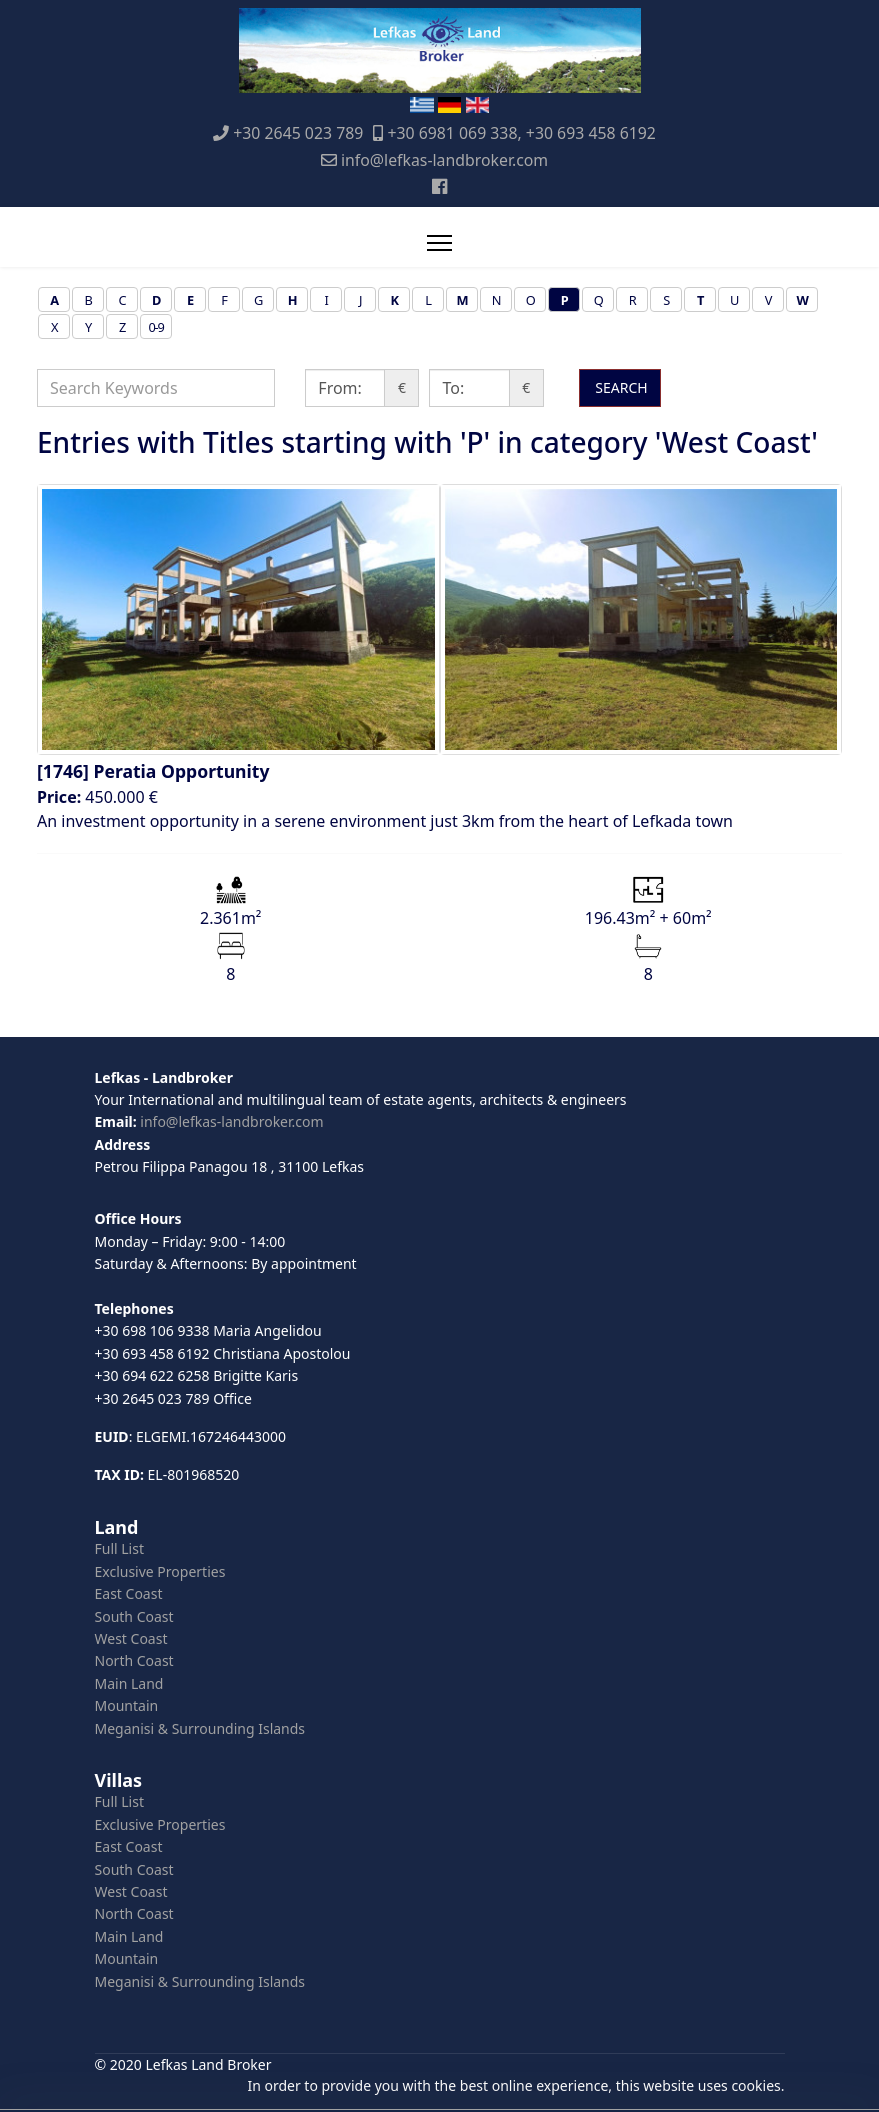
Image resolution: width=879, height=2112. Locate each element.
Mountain (127, 1705)
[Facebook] (439, 186)
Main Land (129, 1683)
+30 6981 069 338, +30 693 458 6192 (521, 133)
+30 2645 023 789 (298, 133)
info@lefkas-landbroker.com (444, 160)
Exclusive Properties (160, 1571)
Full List (120, 1548)
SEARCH (620, 387)
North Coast (134, 1660)
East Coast (129, 1593)
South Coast (134, 1616)
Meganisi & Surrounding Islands (200, 1728)
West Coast (131, 1638)
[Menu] (439, 243)
